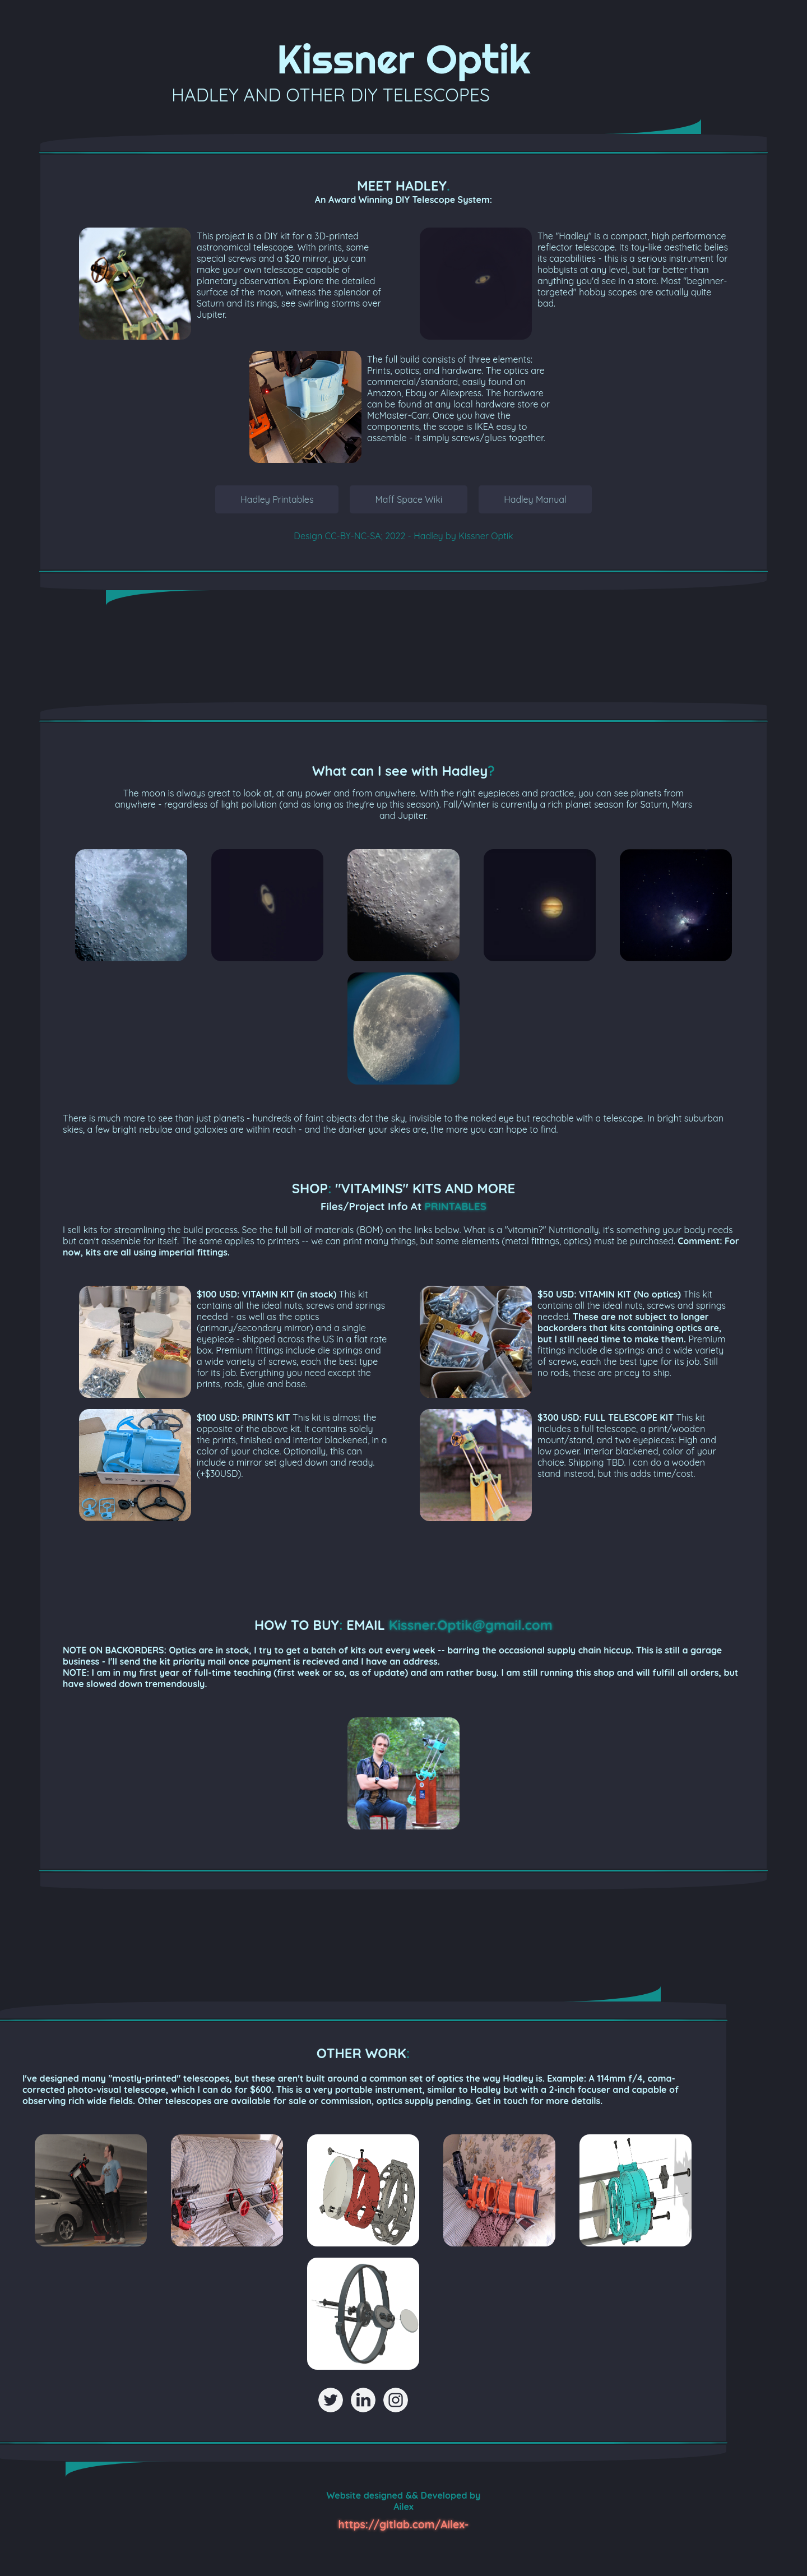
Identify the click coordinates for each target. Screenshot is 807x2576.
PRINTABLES (455, 1206)
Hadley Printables (276, 499)
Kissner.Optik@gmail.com (471, 1624)
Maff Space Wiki (408, 499)
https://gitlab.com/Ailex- (403, 2524)
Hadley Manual (535, 499)
